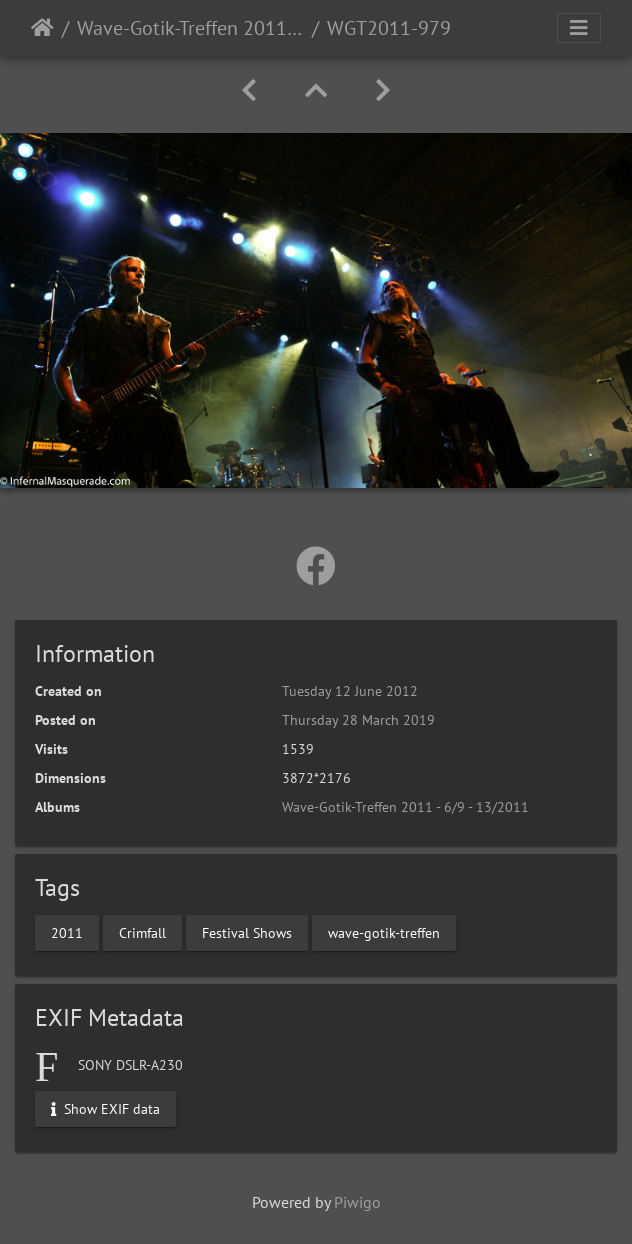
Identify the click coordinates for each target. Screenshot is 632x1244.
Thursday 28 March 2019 (358, 720)
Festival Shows (247, 933)
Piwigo (357, 1202)
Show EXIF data (105, 1108)
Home (42, 28)
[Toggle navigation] (579, 28)
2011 (67, 933)
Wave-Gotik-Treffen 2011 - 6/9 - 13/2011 (190, 28)
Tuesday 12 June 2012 (350, 691)
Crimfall (142, 933)
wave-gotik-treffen (384, 933)
